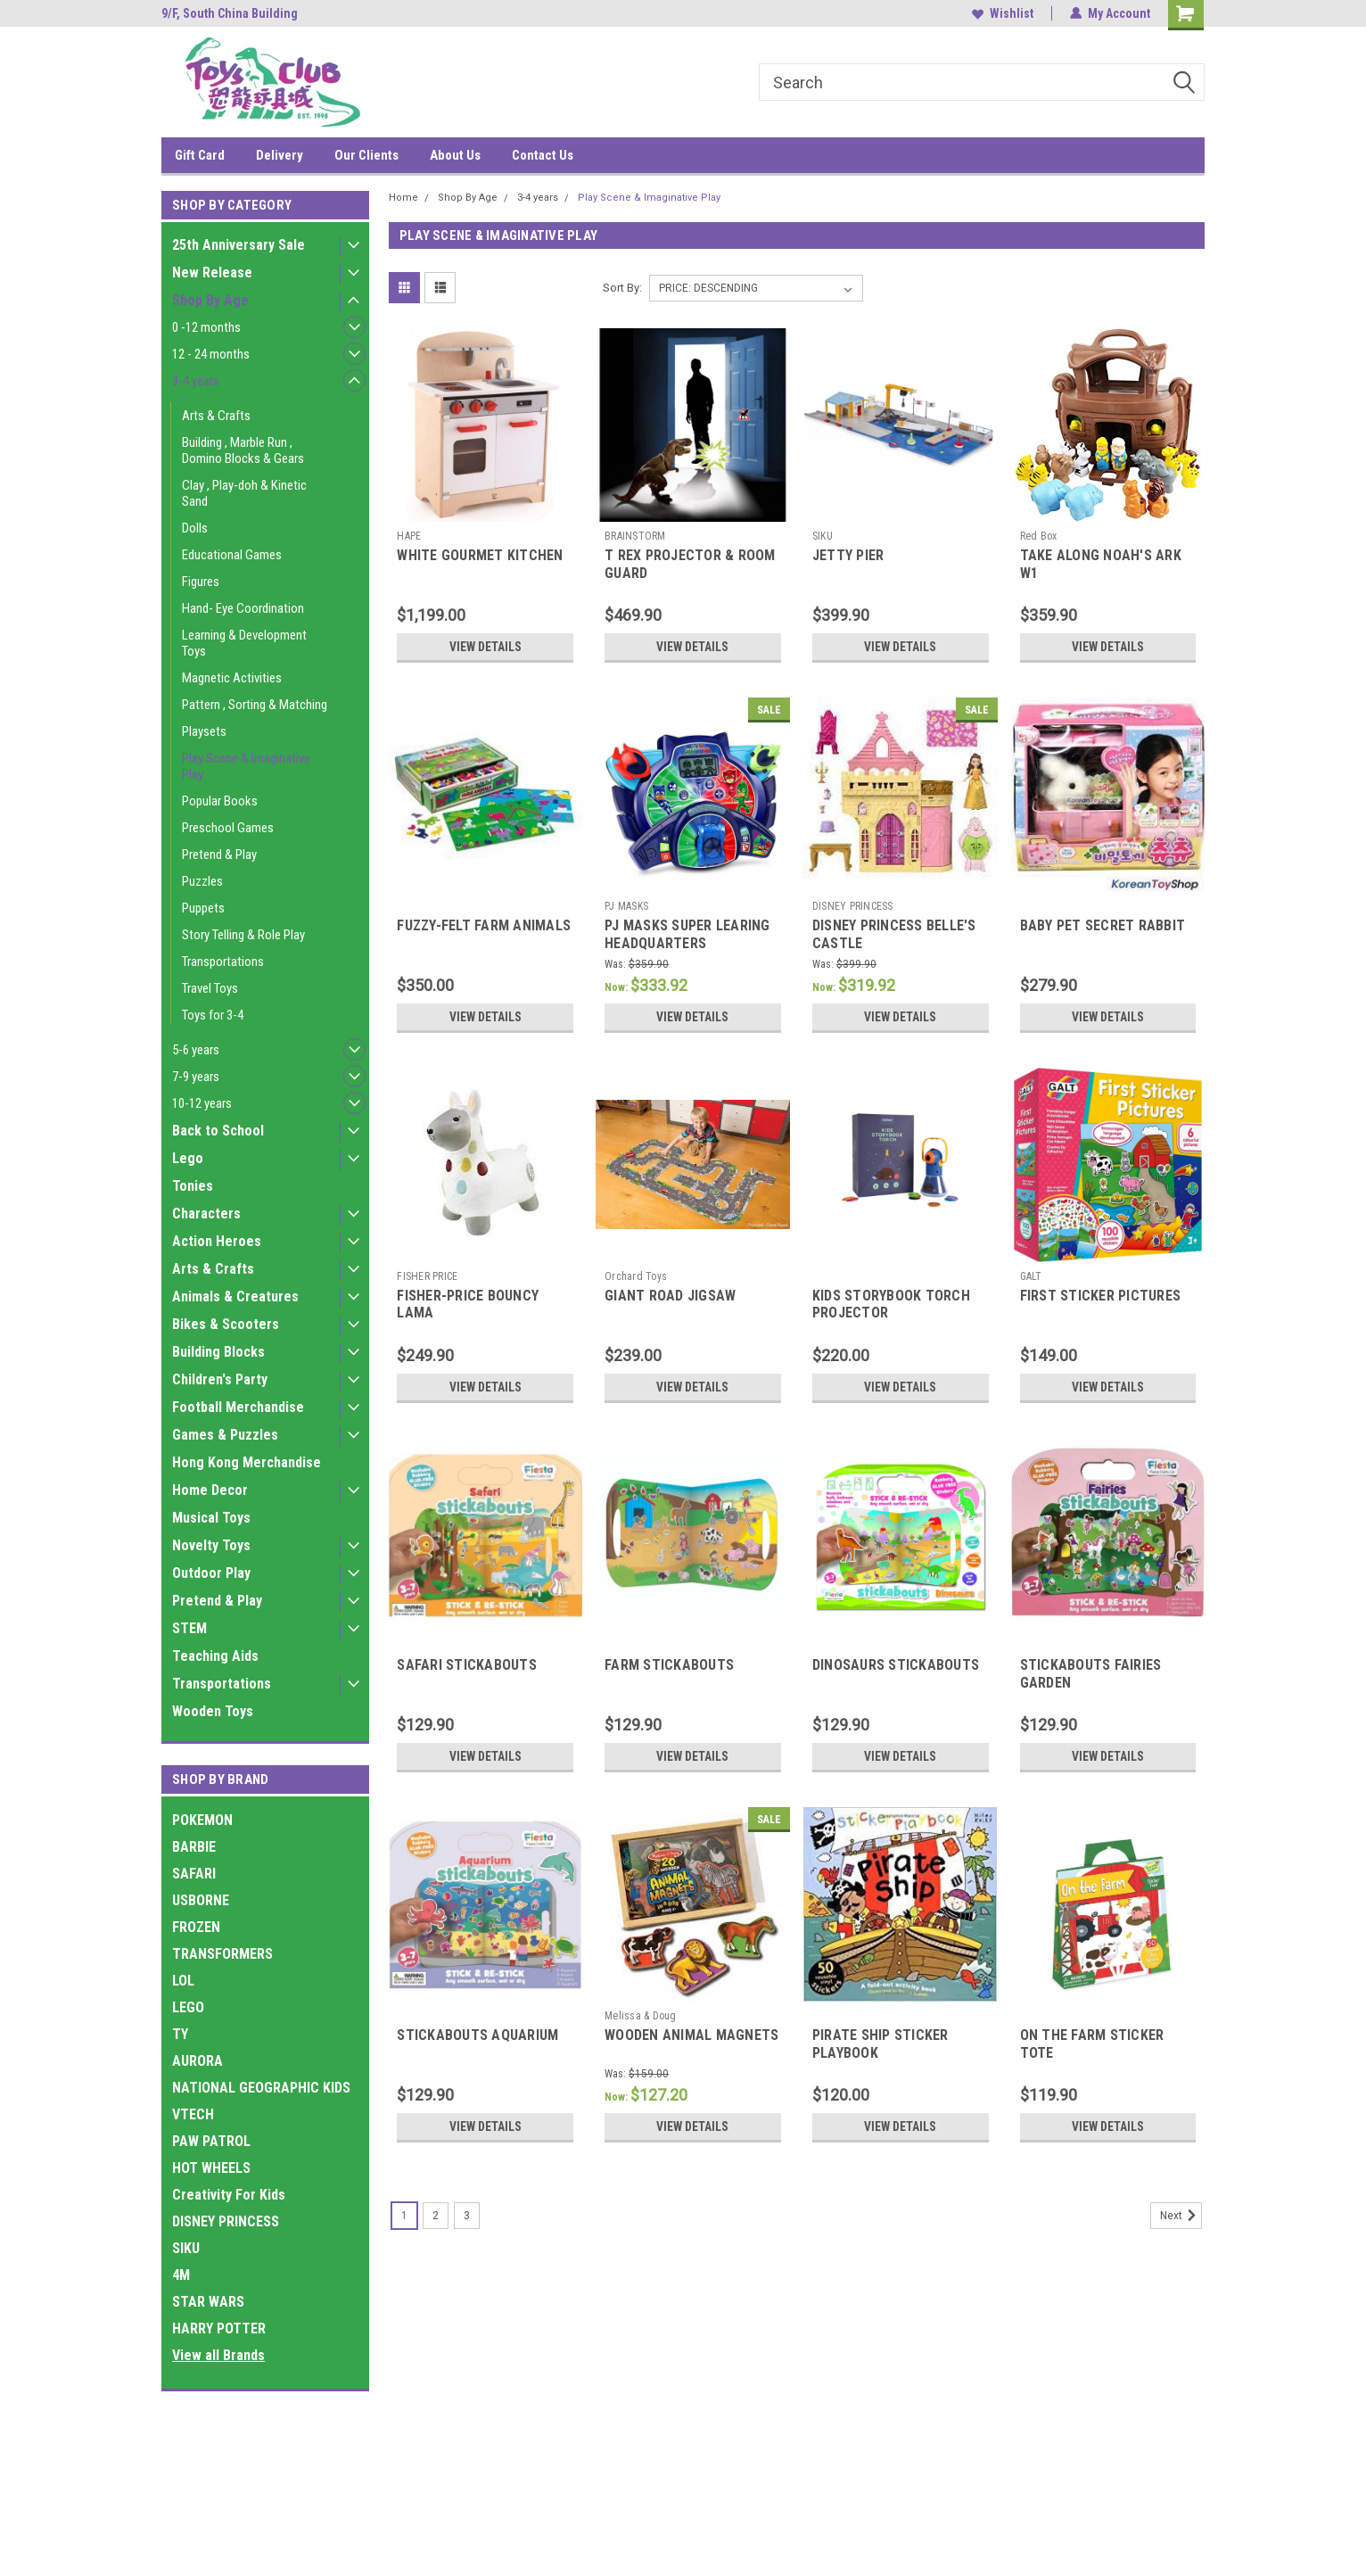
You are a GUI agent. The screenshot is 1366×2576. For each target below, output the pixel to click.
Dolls (195, 528)
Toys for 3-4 (212, 1015)
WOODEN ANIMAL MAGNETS (691, 2035)
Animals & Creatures (235, 1296)
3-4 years (195, 381)
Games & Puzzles (225, 1434)
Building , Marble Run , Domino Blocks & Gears (243, 450)
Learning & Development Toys (244, 643)
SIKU (186, 2248)
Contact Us (542, 155)
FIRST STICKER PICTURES (1100, 1295)
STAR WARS (208, 2301)
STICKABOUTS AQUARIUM (477, 2035)
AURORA (197, 2060)
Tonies (192, 1185)
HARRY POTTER (219, 2328)
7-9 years (195, 1077)
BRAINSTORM (635, 536)
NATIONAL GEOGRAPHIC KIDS (261, 2087)
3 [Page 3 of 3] (467, 2215)
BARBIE (194, 1846)
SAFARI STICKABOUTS (467, 1664)
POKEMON (202, 1820)
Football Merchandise (238, 1407)
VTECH (193, 2114)
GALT (1031, 1276)
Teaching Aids (215, 1655)
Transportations (223, 962)
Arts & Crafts (216, 416)
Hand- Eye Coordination (243, 608)
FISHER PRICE (427, 1276)
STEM (189, 1628)
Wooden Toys (212, 1711)
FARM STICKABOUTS (669, 1664)
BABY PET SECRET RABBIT (1103, 925)
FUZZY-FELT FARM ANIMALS (484, 925)
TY (180, 2034)
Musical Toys (211, 1517)
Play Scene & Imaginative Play (246, 766)
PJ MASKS (626, 906)
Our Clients (366, 155)
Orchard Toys (636, 1276)
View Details (485, 647)
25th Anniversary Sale (238, 244)
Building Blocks (218, 1351)
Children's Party (219, 1379)
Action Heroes (216, 1241)
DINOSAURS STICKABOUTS (895, 1664)
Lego (187, 1158)
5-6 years (195, 1050)
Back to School (218, 1130)
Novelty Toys (211, 1545)
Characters (206, 1213)
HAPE (409, 536)
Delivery (279, 155)
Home (403, 197)
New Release (212, 272)
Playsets (204, 731)
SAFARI (194, 1873)
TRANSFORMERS (222, 1953)
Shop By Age (210, 300)
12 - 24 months (211, 354)
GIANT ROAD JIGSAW (670, 1295)
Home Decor (210, 1490)
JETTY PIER (848, 555)
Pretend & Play (219, 854)
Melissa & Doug (641, 2016)
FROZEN (196, 1927)
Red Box (1038, 536)
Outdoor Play (211, 1573)
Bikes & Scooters (225, 1324)
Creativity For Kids (228, 2194)
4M (181, 2274)
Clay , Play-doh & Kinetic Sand (244, 493)
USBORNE (200, 1900)
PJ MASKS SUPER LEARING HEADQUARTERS (687, 934)
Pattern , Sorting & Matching (254, 705)
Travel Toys (210, 988)
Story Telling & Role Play (243, 935)
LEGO (188, 2007)
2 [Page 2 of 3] (435, 2215)
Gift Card (200, 155)
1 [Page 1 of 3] (404, 2215)
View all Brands (218, 2355)
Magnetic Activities (232, 678)
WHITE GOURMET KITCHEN (480, 555)
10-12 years (202, 1103)
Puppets (203, 908)
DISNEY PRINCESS (225, 2221)
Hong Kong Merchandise (246, 1462)
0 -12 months (206, 327)
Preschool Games (228, 828)
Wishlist (1002, 13)
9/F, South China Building (229, 13)
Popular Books (220, 801)
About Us (455, 155)
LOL (183, 1980)
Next (1181, 2216)
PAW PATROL (211, 2141)
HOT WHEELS (211, 2167)
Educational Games (232, 555)
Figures (200, 582)
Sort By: (622, 287)
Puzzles (202, 881)
